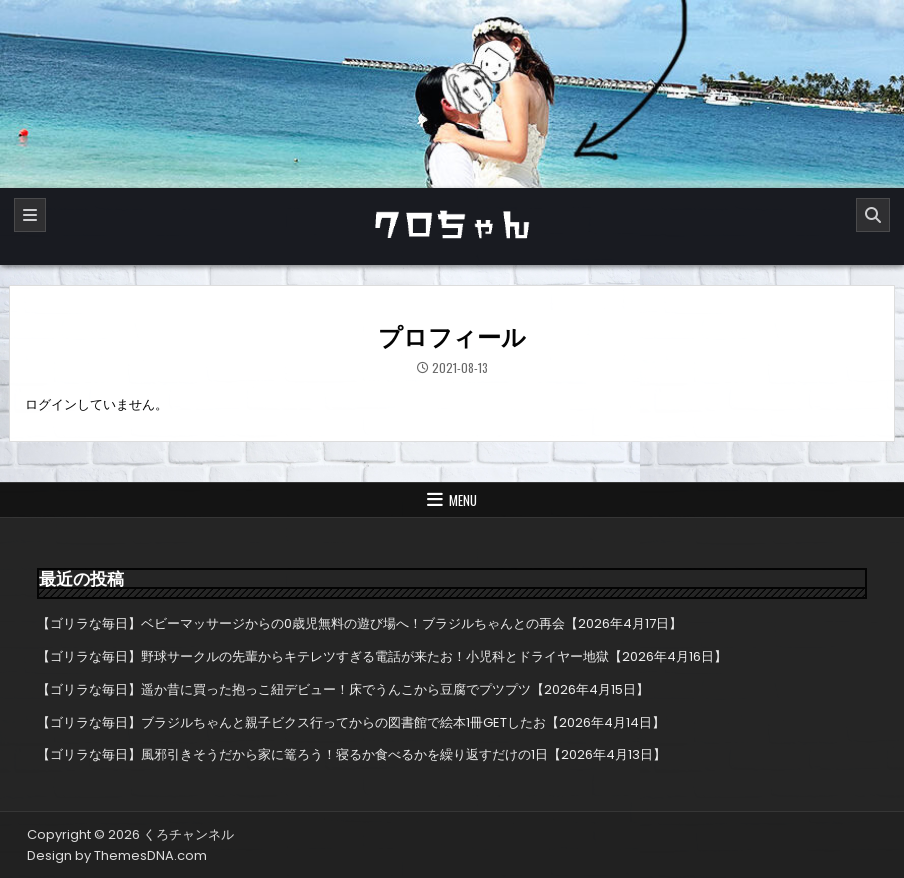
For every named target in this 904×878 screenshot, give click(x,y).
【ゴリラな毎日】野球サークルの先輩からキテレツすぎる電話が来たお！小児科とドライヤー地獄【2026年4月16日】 (382, 656)
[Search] (873, 215)
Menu (463, 500)
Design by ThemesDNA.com (117, 855)
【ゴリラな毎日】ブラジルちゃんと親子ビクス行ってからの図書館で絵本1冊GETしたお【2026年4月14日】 (351, 722)
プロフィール (452, 337)
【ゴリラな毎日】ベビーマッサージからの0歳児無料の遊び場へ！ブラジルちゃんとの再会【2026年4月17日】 (359, 623)
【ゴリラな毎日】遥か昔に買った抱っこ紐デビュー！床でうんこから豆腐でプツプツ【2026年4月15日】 (343, 689)
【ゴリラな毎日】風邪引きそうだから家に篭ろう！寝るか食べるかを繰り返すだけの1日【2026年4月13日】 (351, 754)
